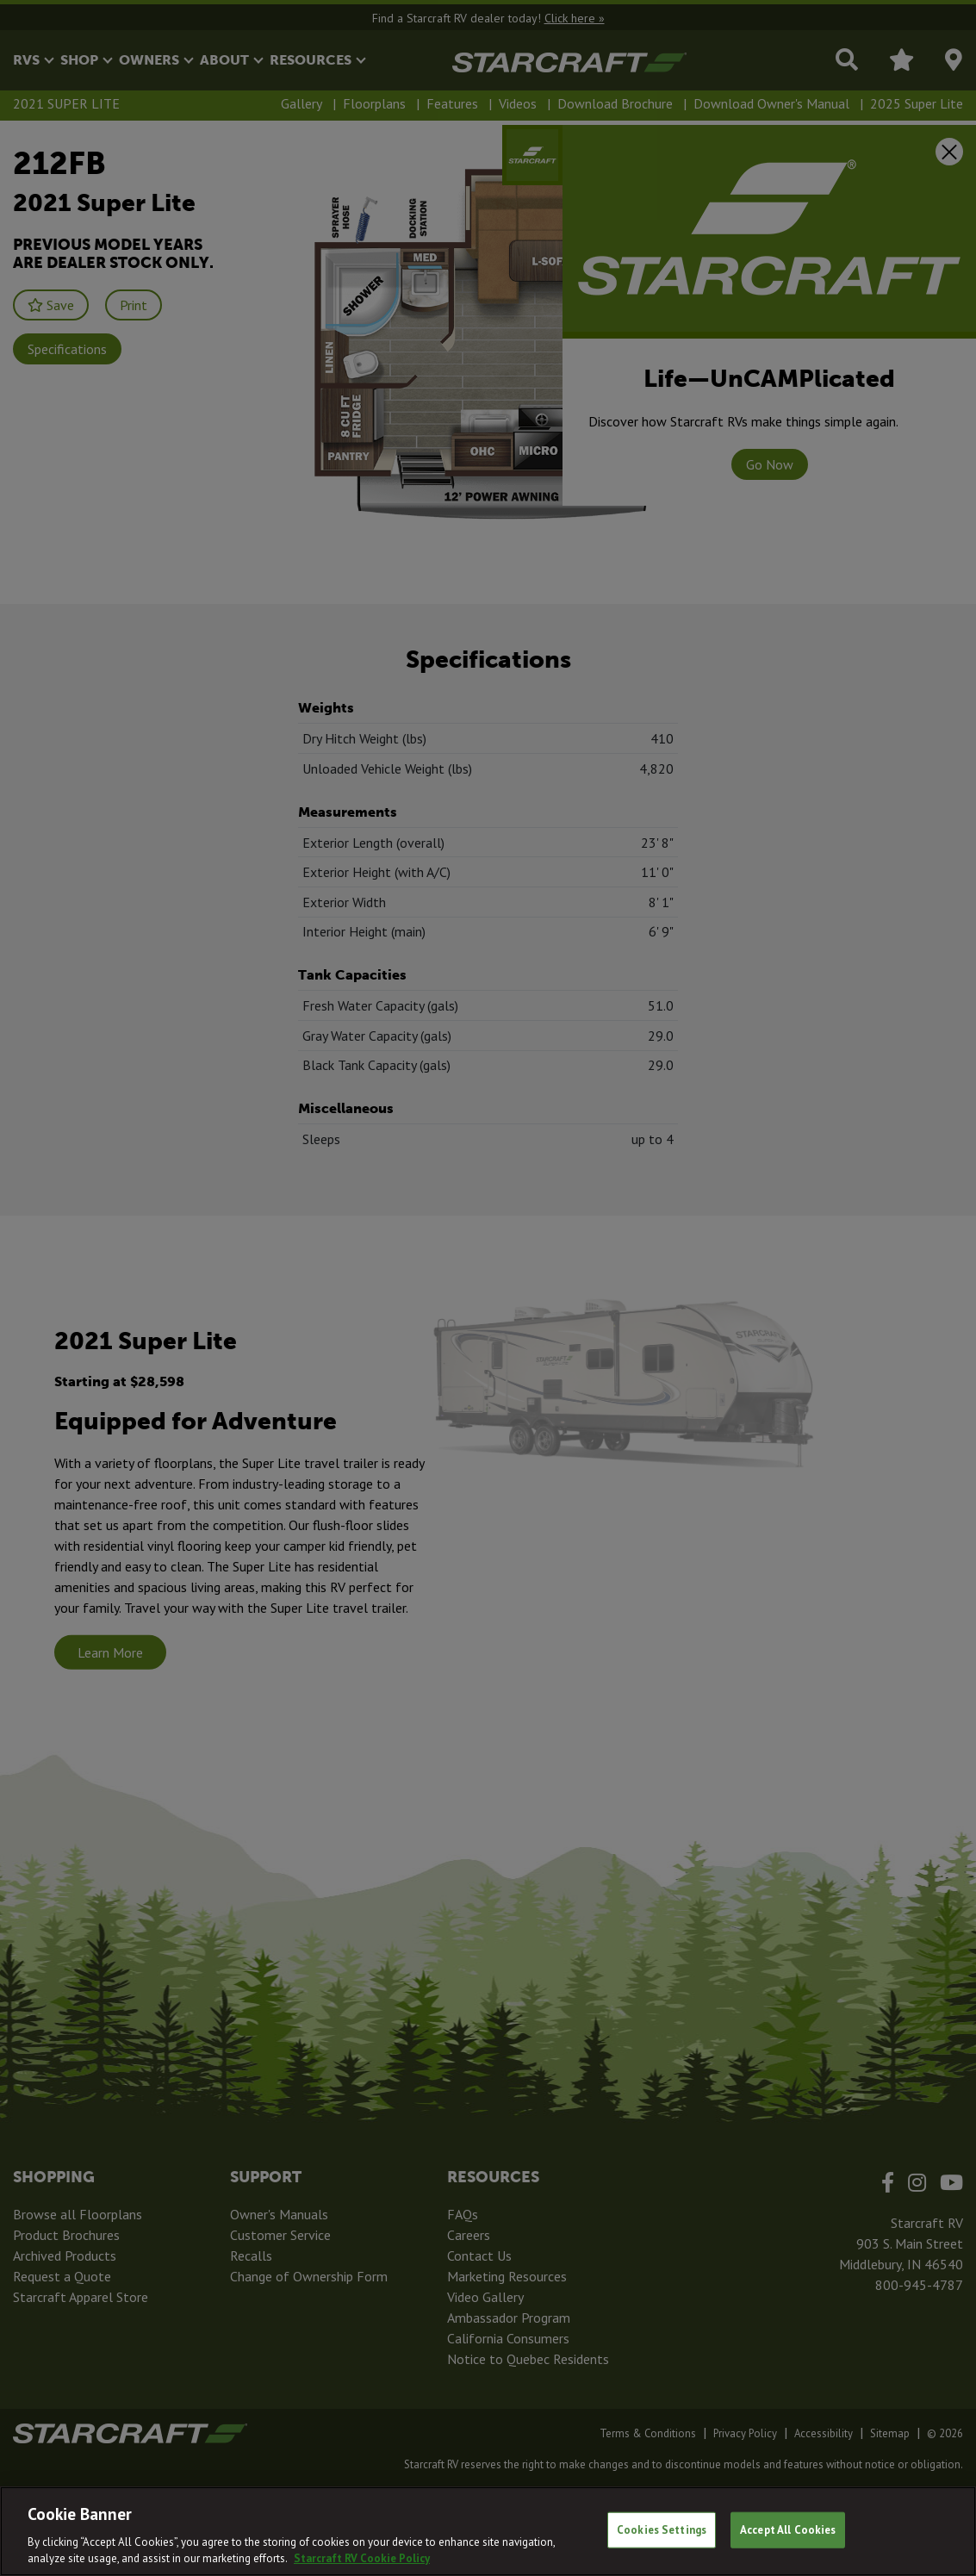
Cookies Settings (661, 2530)
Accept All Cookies (788, 2530)
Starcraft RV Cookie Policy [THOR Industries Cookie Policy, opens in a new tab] (362, 2558)
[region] (488, 2531)
